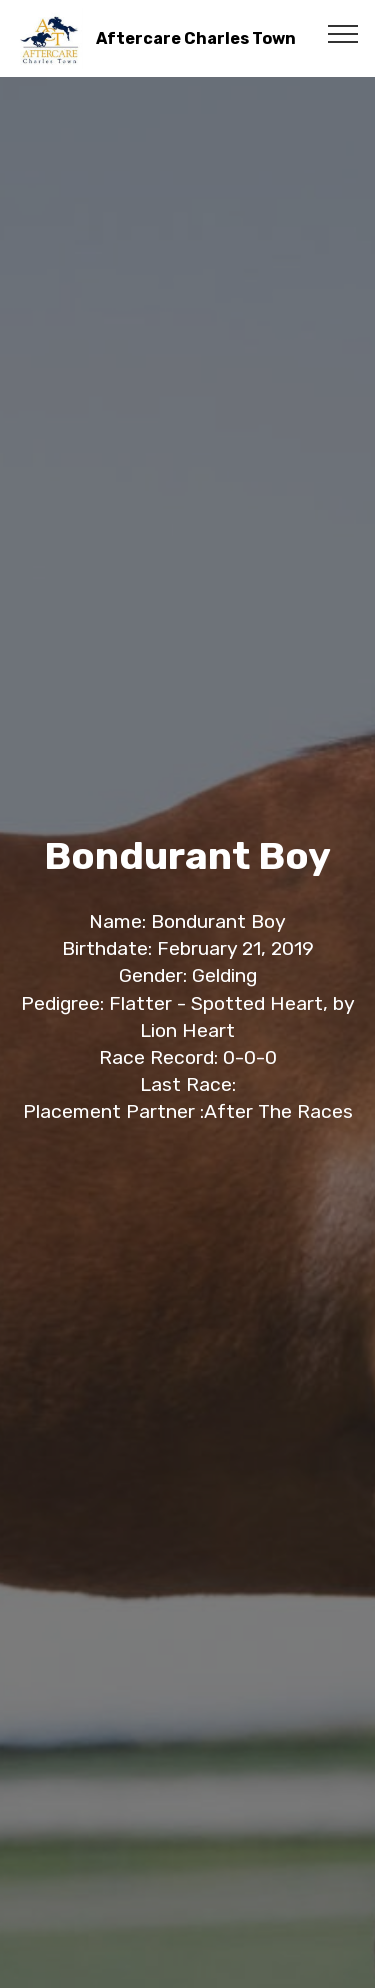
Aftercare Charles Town (196, 38)
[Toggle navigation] (343, 33)
